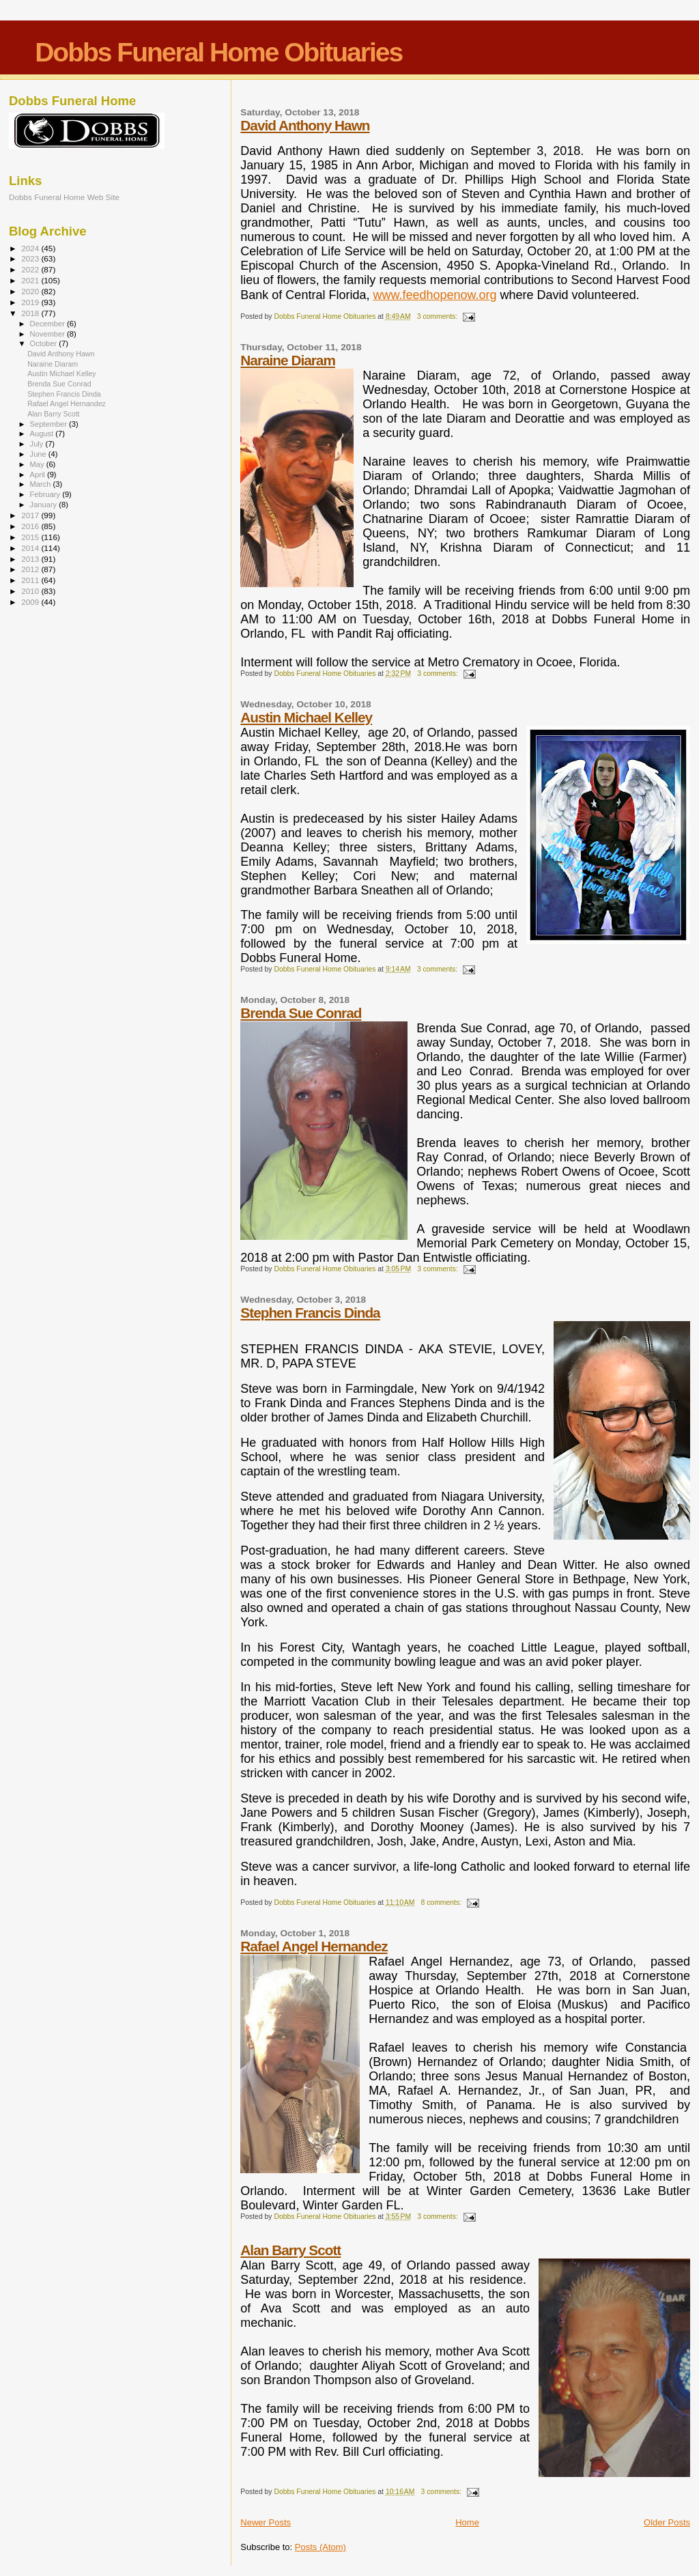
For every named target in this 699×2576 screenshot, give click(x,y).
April (38, 474)
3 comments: (438, 316)
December (48, 324)
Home (467, 2522)
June (39, 454)
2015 (31, 537)
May (38, 464)
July (38, 444)
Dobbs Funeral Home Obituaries (218, 52)
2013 (31, 558)
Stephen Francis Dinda (310, 1312)
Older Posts (667, 2522)
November (48, 334)
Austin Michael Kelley (306, 717)
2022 (31, 269)
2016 (31, 526)
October (44, 343)
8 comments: (442, 1902)
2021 (31, 280)
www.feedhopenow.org (434, 295)
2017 (31, 515)
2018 (31, 313)
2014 (31, 547)
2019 (31, 302)
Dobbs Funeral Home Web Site (64, 197)
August (43, 433)
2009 (31, 601)
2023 (31, 258)
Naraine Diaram (287, 360)
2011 (31, 580)
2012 (31, 569)
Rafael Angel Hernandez (313, 1946)
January (44, 504)
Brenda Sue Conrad (300, 1013)
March (41, 484)
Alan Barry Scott (290, 2250)
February (46, 494)
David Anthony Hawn (304, 125)
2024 (31, 248)
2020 (31, 291)
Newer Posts (265, 2522)
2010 (31, 590)
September (50, 424)
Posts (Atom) (320, 2547)
